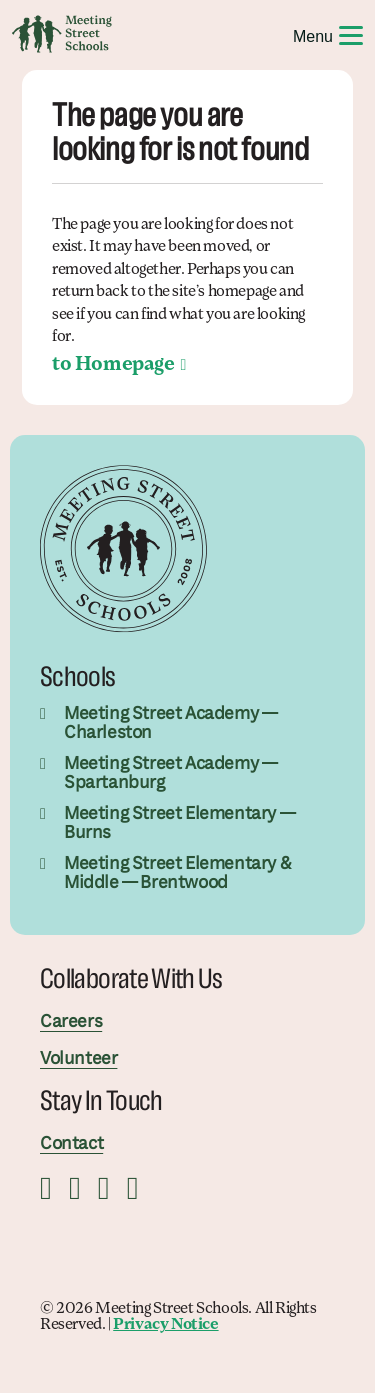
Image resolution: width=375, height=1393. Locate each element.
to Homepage (113, 365)
